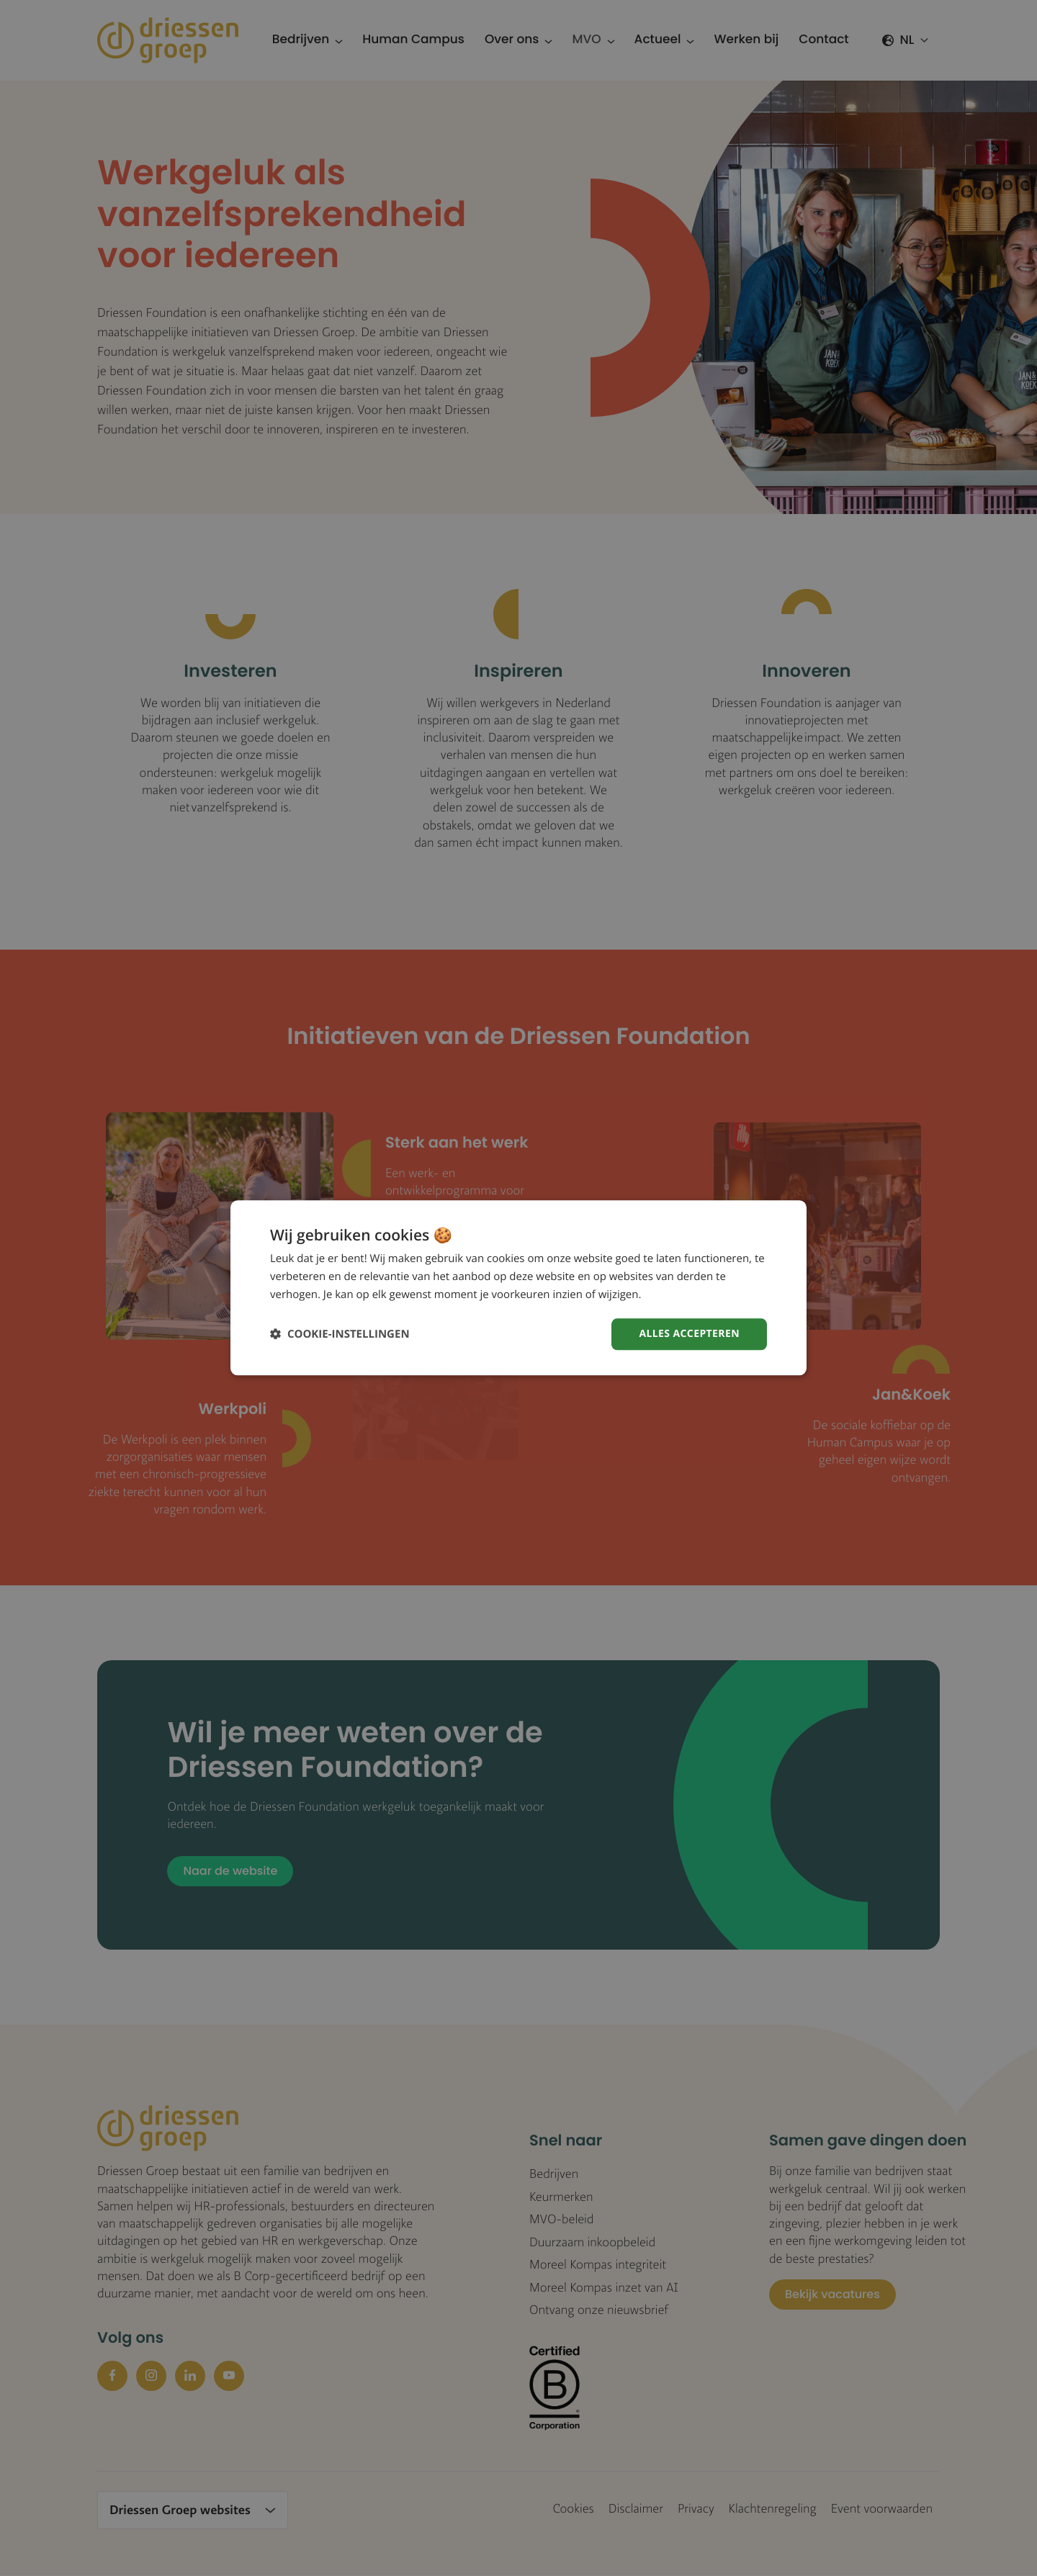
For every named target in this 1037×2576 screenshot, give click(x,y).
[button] (340, 1334)
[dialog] (518, 1287)
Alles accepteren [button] (689, 1334)
